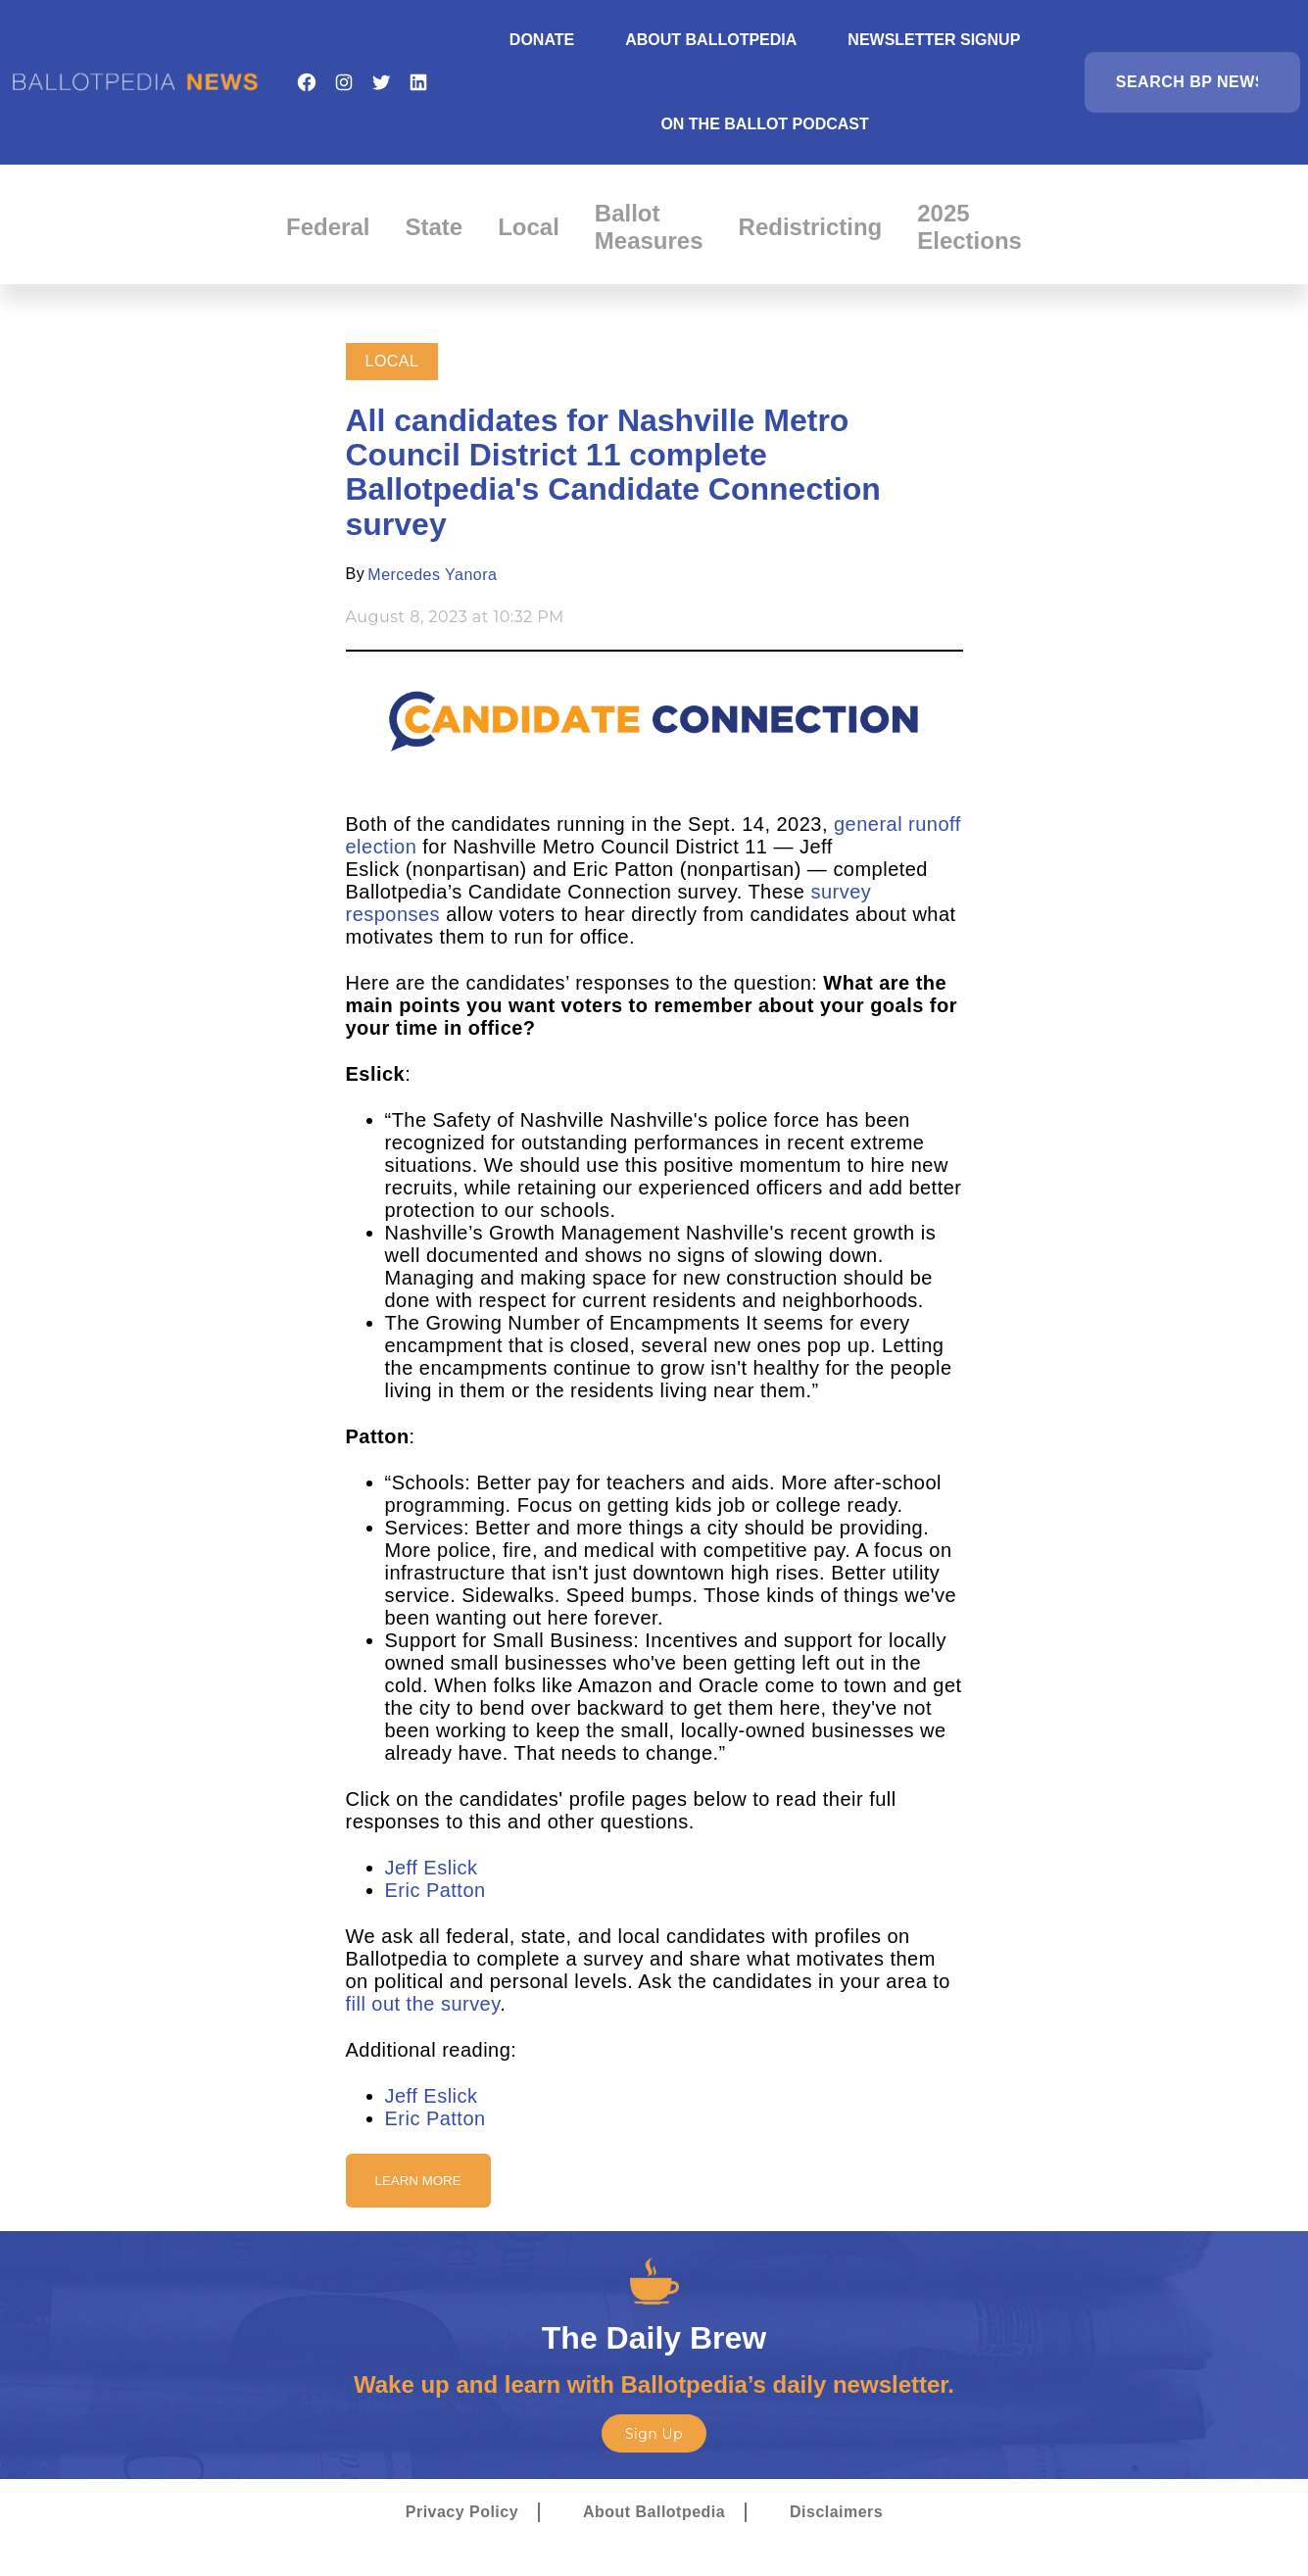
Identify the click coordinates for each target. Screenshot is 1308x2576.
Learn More (418, 2180)
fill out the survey (423, 2004)
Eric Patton (435, 1890)
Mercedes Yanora (432, 574)
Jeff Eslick (431, 1867)
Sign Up (654, 2434)
